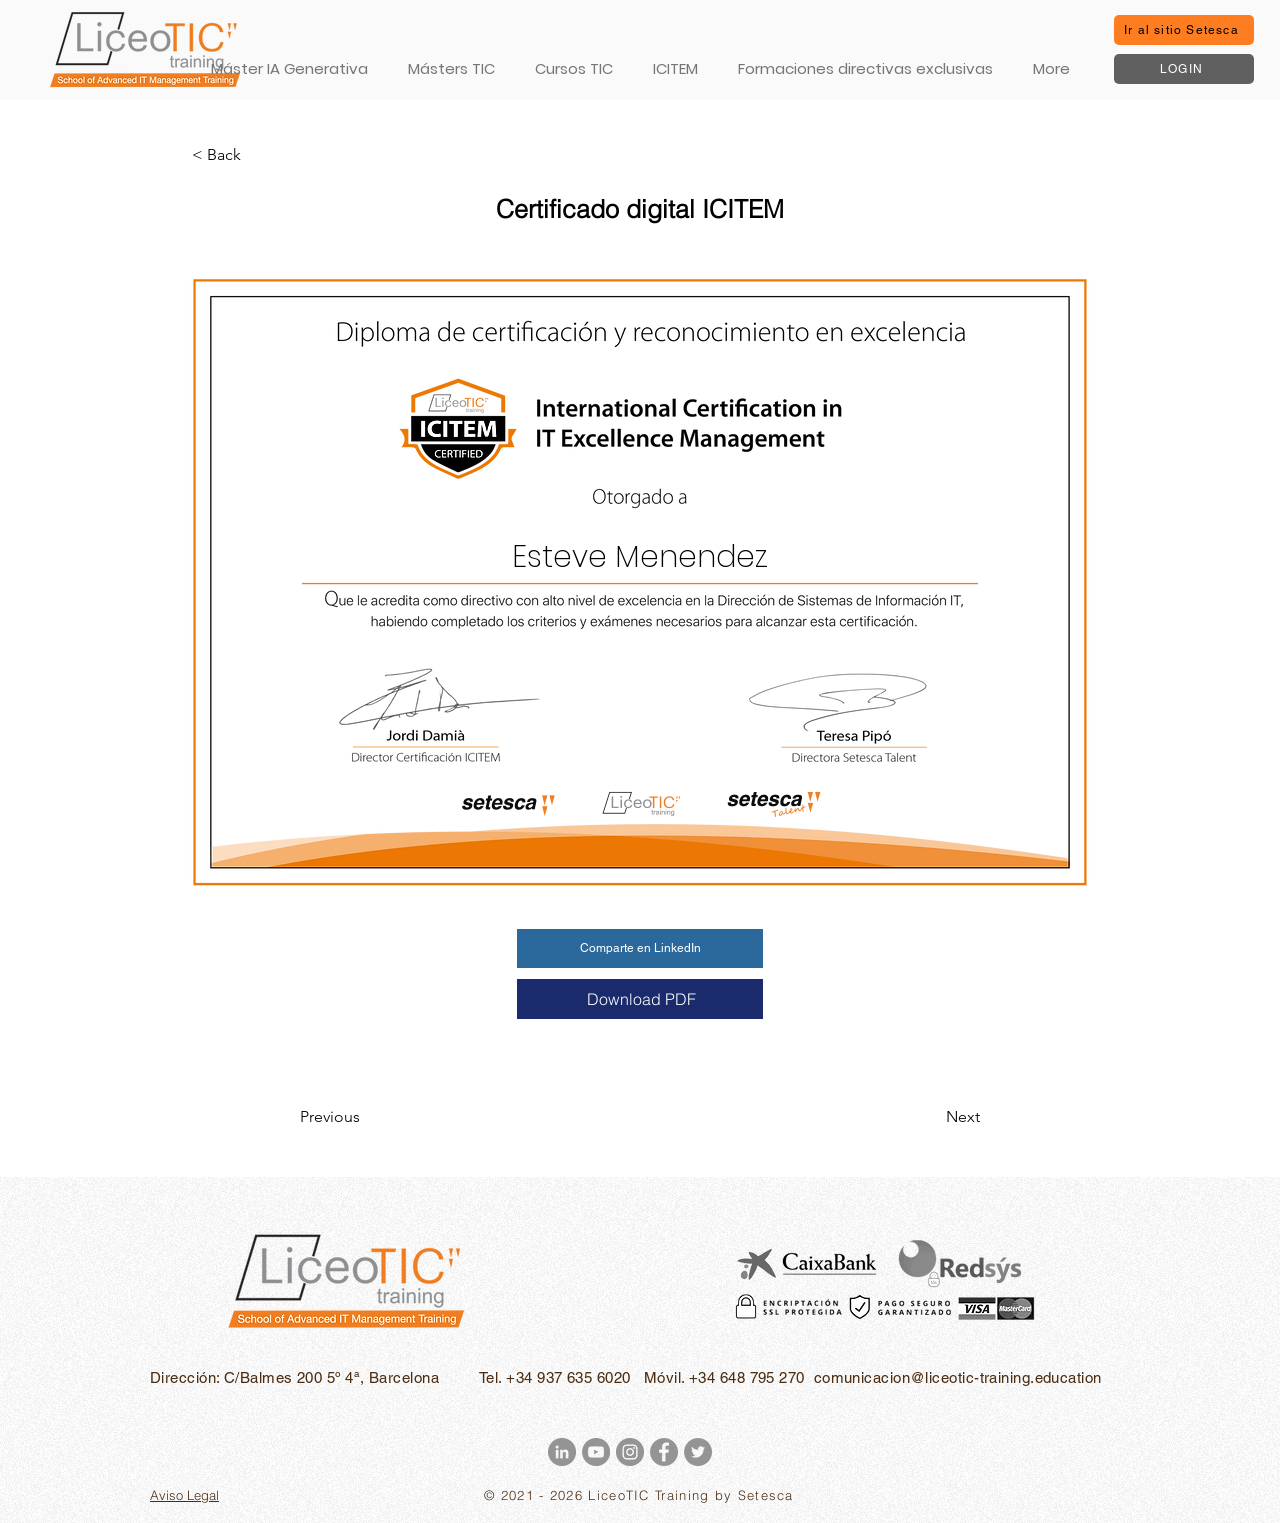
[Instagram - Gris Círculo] (630, 1452)
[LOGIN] (1184, 69)
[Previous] (366, 1117)
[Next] (930, 1117)
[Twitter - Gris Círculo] (698, 1452)
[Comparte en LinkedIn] (640, 948)
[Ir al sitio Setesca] (1184, 30)
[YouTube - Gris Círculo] (596, 1452)
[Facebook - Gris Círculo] (664, 1452)
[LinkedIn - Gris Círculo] (562, 1452)
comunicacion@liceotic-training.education (958, 1377)
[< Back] (258, 155)
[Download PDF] (640, 999)
